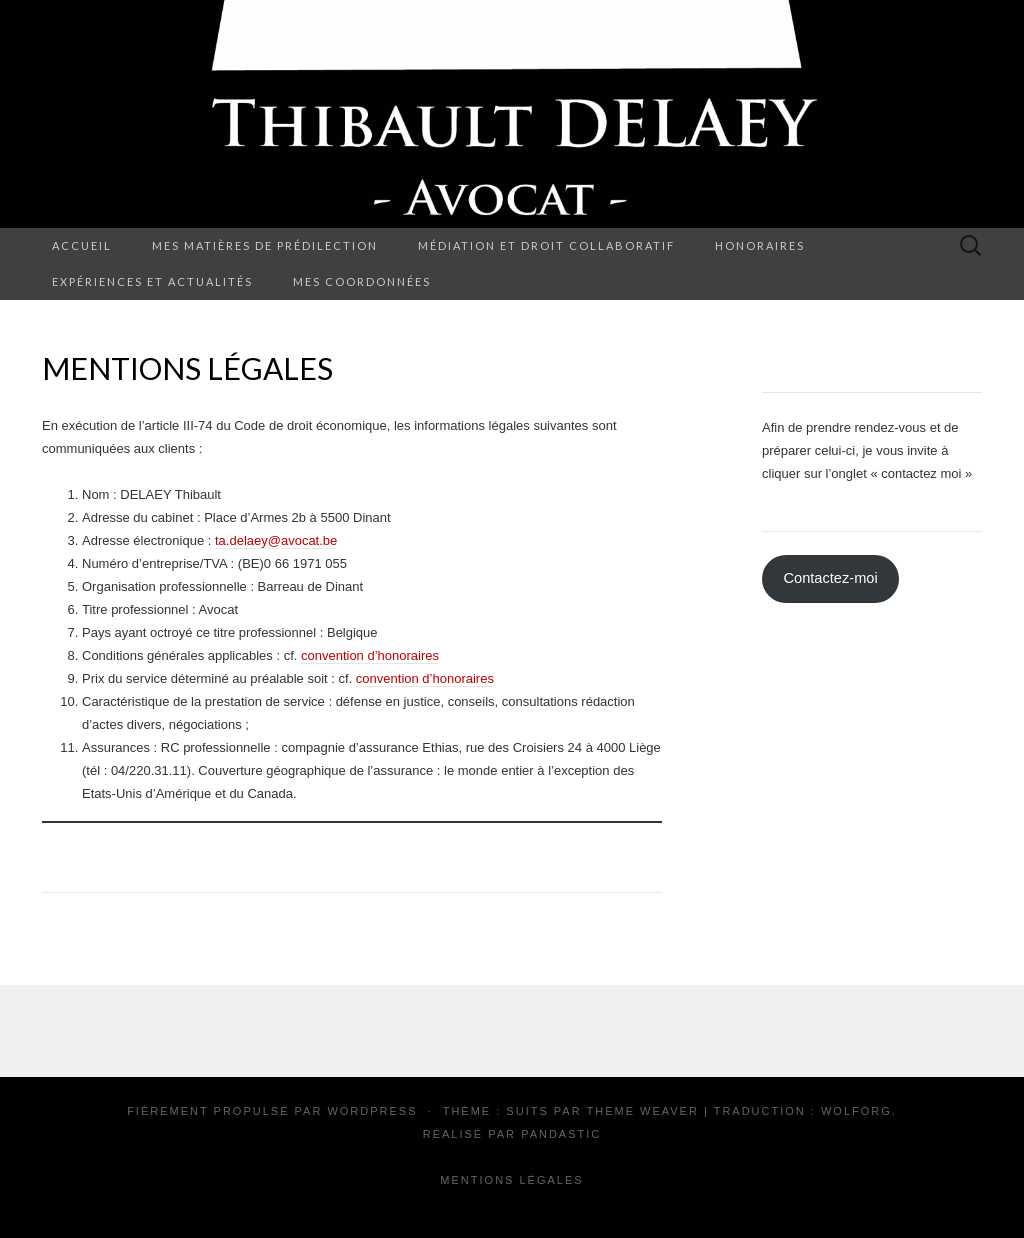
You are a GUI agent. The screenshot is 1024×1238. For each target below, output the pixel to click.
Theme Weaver (642, 1111)
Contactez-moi (830, 578)
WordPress (372, 1111)
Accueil (82, 245)
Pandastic (561, 1134)
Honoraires (760, 245)
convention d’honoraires (370, 655)
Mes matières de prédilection (265, 245)
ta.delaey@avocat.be (276, 540)
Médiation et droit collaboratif (546, 245)
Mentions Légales (511, 1180)
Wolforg (856, 1111)
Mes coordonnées (362, 281)
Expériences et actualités (152, 281)
